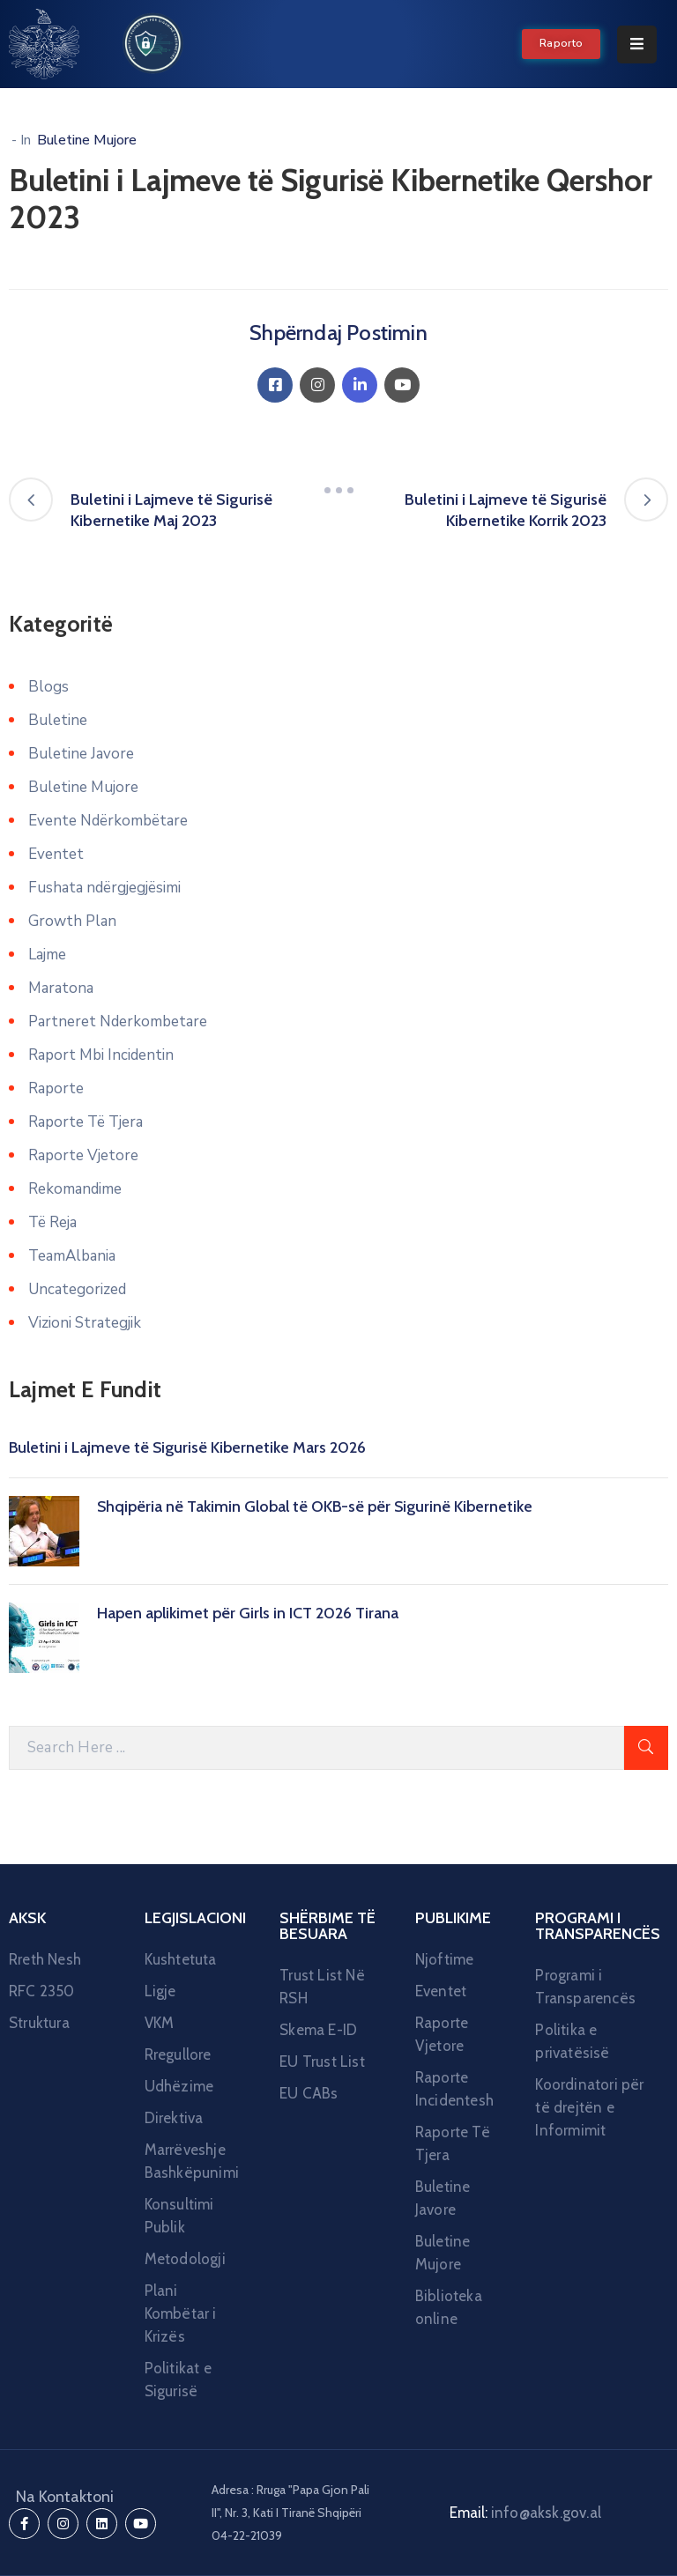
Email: (525, 2512)
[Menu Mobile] (637, 44)
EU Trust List (322, 2061)
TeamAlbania (71, 1256)
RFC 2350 (42, 1991)
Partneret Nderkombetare (117, 1021)
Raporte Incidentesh (454, 2089)
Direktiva (174, 2118)
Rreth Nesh (45, 1959)
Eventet (56, 854)
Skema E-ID (318, 2030)
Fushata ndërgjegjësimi (104, 887)
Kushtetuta (181, 1959)
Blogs (48, 687)
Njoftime (444, 1959)
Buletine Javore (81, 754)
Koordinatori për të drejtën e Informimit (589, 2107)
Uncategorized (77, 1289)
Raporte (56, 1088)
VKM (160, 2023)
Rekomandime (75, 1189)
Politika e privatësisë (572, 2041)
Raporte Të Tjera (85, 1122)
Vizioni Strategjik (84, 1323)
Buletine (57, 720)
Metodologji (185, 2259)
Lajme (47, 954)
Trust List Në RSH (322, 1986)
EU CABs (308, 2093)
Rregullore (178, 2054)
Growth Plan (72, 921)
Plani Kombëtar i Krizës (181, 2313)
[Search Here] (316, 1748)
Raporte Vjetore (83, 1155)
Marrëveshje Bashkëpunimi (192, 2161)
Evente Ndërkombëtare (108, 821)
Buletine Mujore (87, 140)
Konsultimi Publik (179, 2215)
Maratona (60, 988)
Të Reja (52, 1222)
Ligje (160, 1991)
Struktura (39, 2023)
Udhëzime (179, 2086)
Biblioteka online (448, 2307)
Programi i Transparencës (585, 1986)
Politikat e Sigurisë (178, 2379)
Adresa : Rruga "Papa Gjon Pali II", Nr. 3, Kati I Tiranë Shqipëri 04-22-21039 (290, 2512)
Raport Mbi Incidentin (101, 1055)
